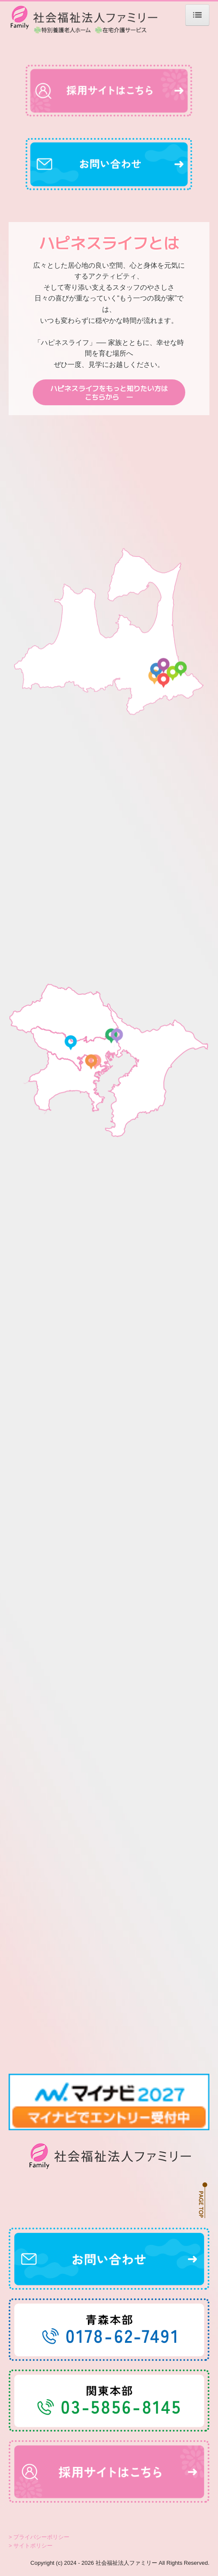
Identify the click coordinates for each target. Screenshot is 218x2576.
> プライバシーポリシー (39, 2537)
